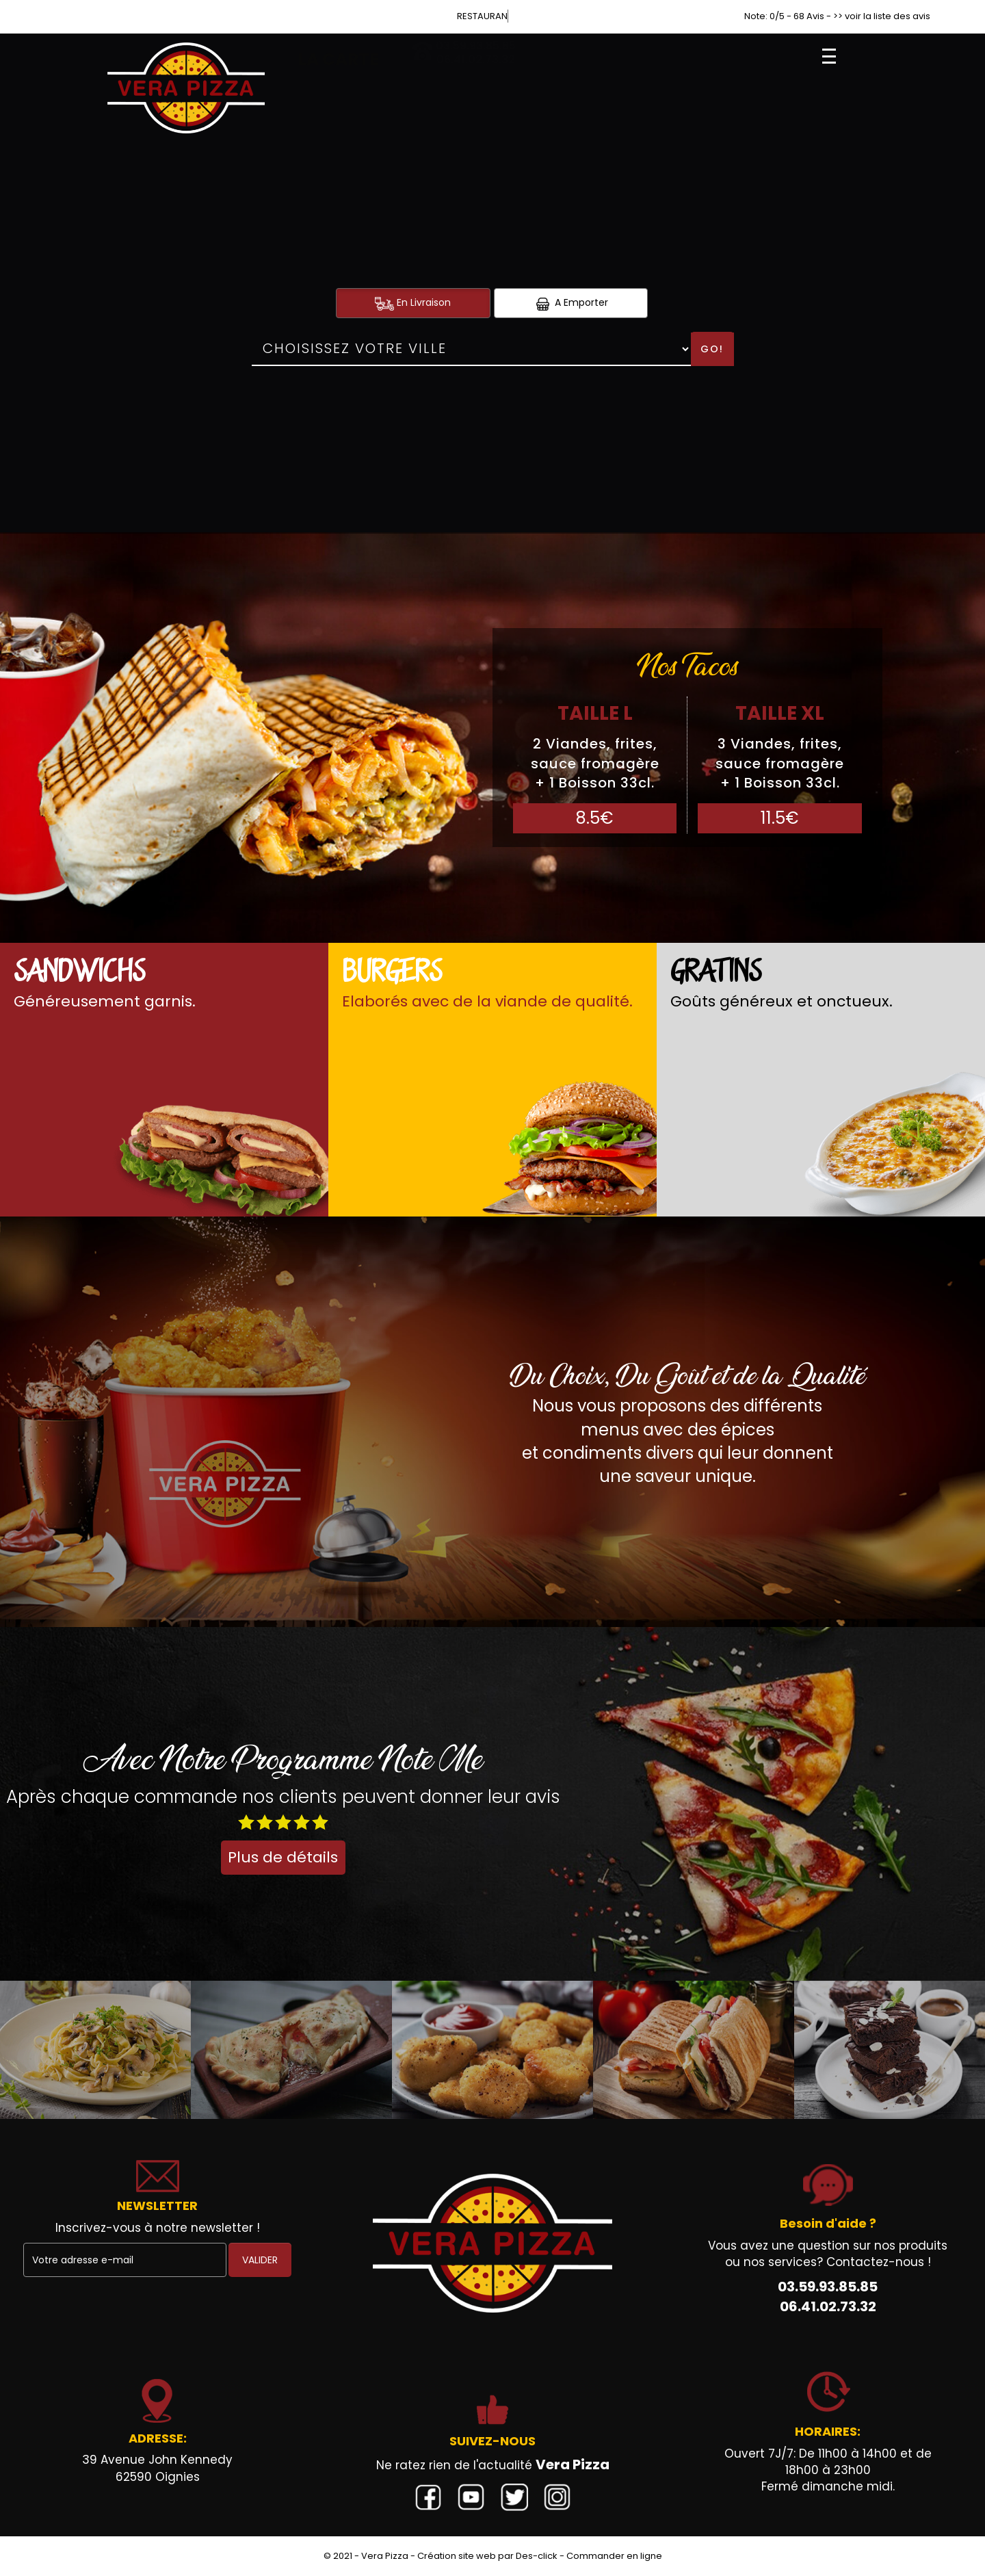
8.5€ (595, 818)
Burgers (392, 973)
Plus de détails (283, 1857)
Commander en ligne (614, 2555)
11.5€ (780, 818)
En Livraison (413, 303)
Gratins (715, 973)
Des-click (536, 2555)
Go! (712, 349)
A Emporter (570, 303)
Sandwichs (79, 973)
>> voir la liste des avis (881, 16)
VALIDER (260, 2260)
